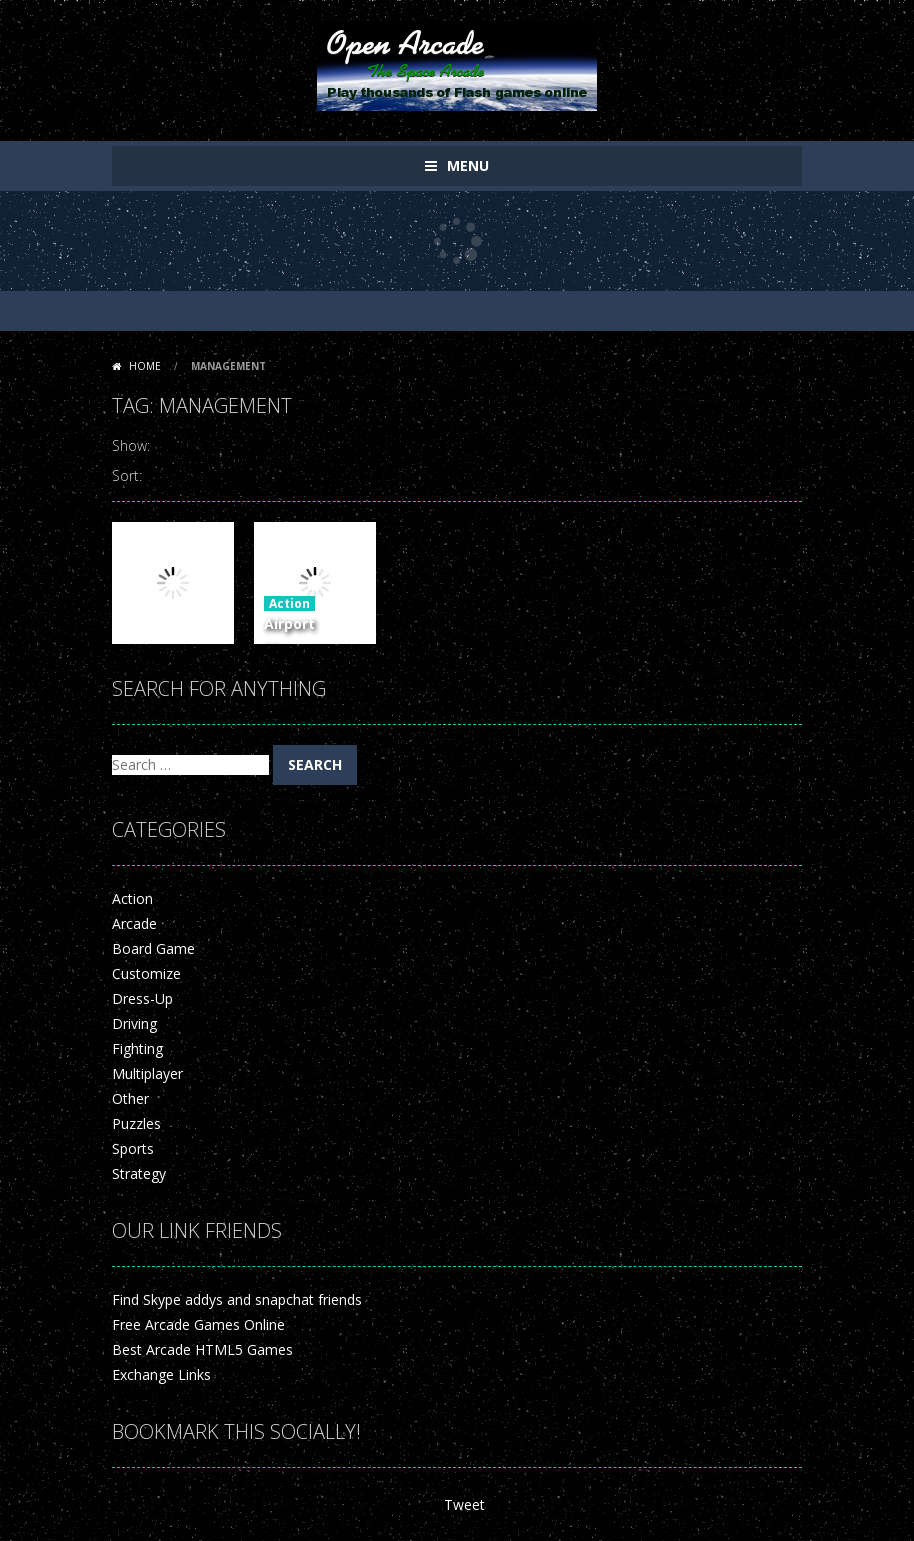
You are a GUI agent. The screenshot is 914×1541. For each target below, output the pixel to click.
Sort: (127, 475)
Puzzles (136, 1123)
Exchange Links (161, 1374)
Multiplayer (147, 1073)
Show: (131, 445)
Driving (134, 1023)
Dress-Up (142, 998)
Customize (146, 973)
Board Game (153, 948)
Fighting (137, 1048)
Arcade (134, 923)
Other (130, 1098)
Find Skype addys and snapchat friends (237, 1299)
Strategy (139, 1173)
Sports (133, 1148)
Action (289, 603)
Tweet (464, 1504)
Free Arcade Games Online (198, 1324)
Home (145, 366)
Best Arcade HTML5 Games (202, 1349)
